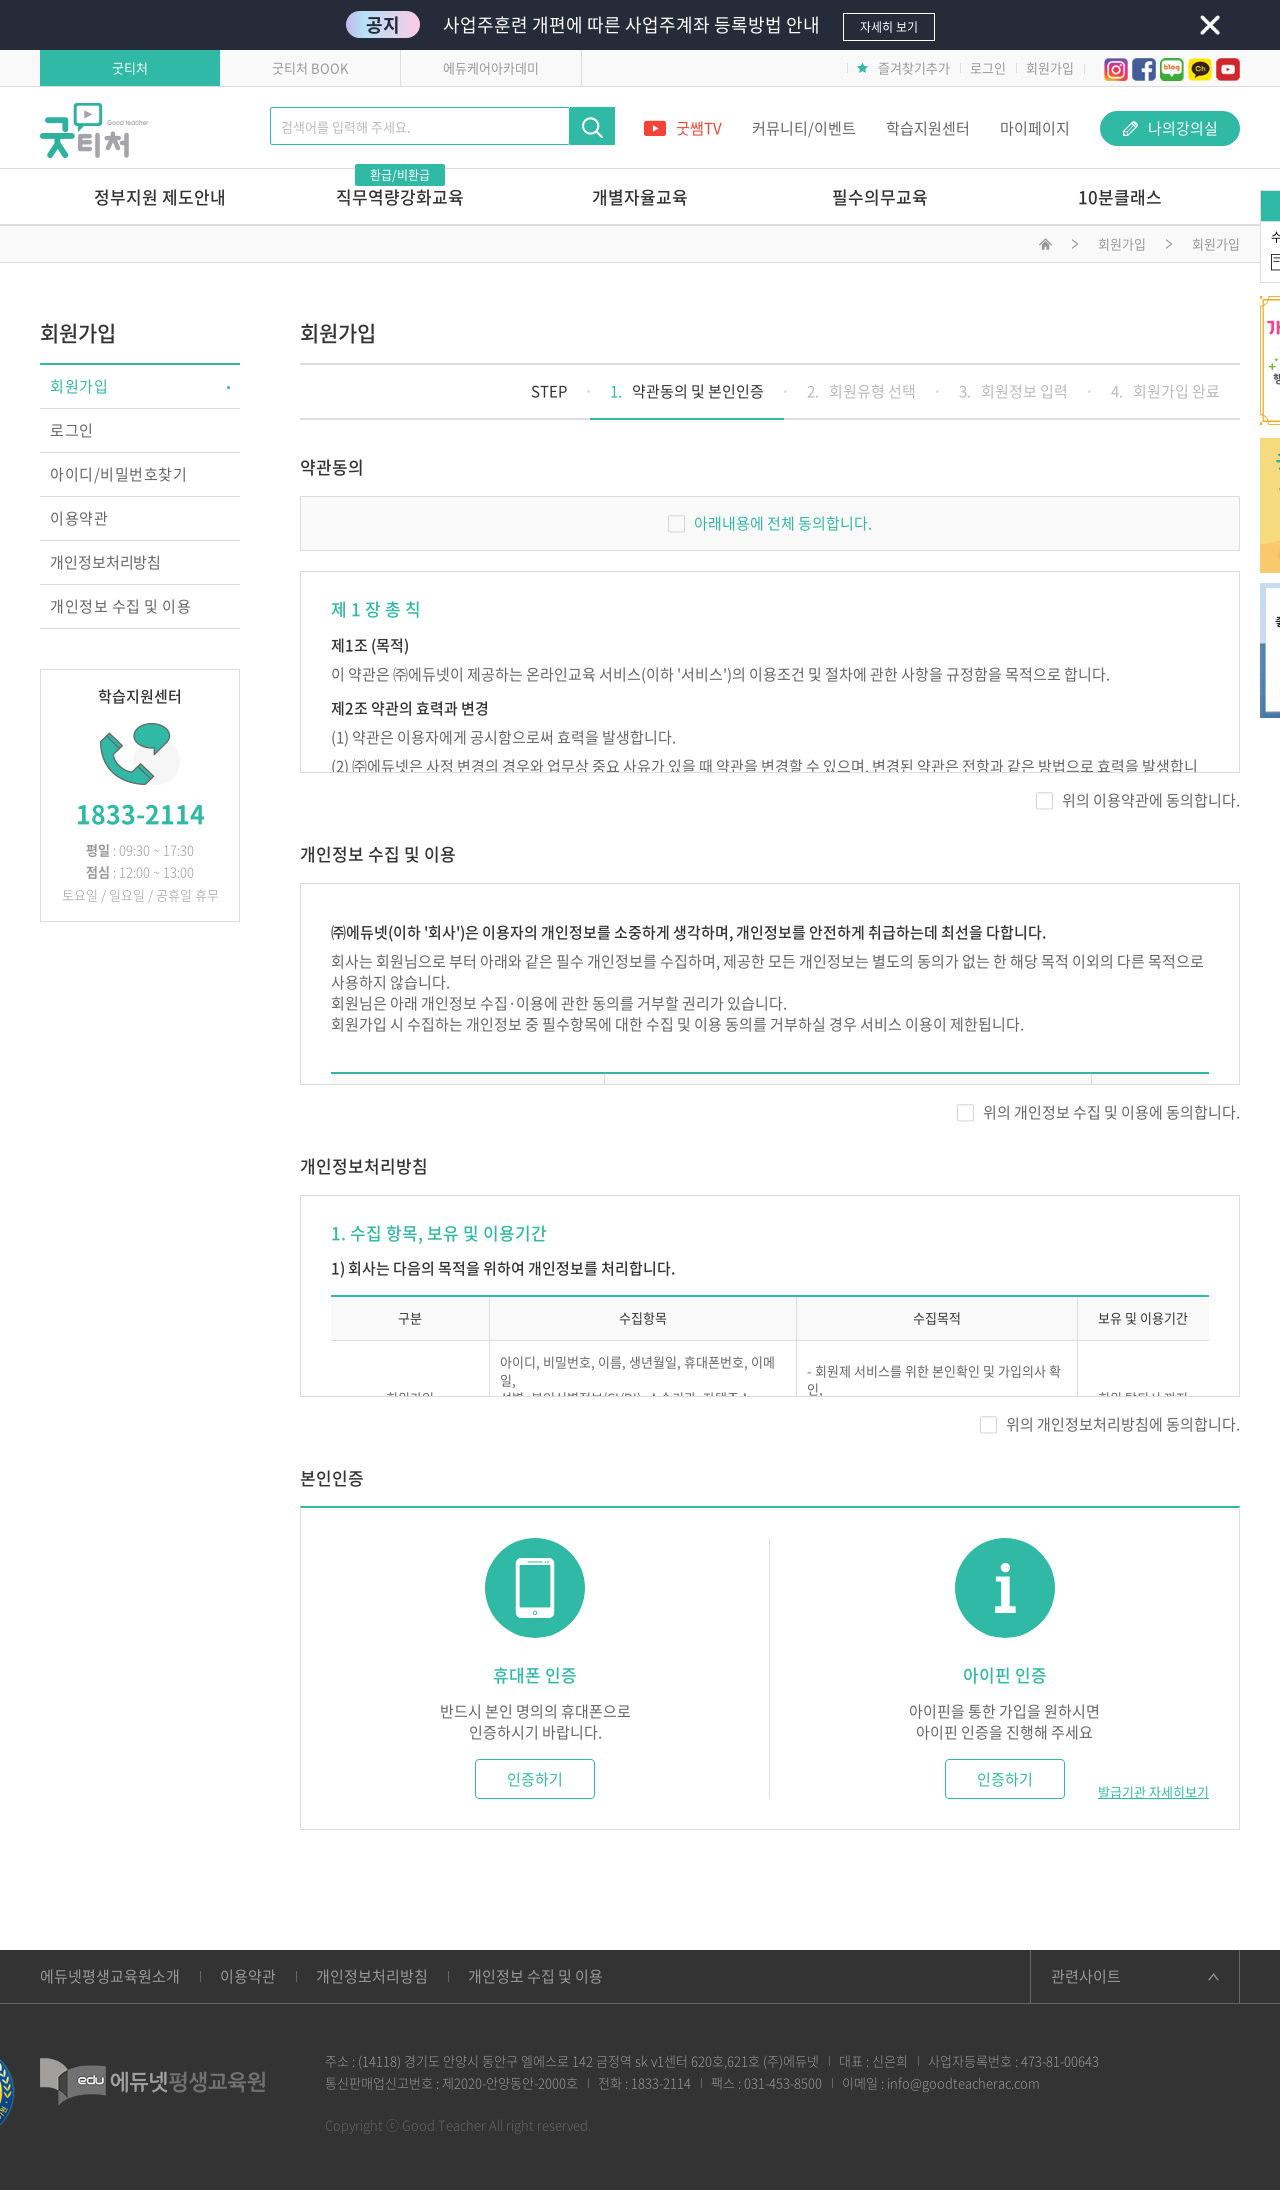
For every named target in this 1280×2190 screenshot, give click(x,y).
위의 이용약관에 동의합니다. (1138, 800)
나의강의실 (1170, 128)
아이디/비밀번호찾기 (118, 474)
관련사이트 (1086, 1976)
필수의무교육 (880, 196)
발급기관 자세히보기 (1153, 1792)
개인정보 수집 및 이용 (120, 606)
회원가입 (1050, 67)
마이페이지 (1035, 128)
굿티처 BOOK (310, 67)
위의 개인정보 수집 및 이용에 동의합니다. (1098, 1112)
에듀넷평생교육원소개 (110, 1976)
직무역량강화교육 (400, 189)
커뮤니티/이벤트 (804, 128)
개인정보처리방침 (105, 562)
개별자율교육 (640, 196)
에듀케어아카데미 (491, 67)
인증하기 (535, 1779)
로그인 (988, 67)
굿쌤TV (683, 128)
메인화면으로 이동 (1045, 247)
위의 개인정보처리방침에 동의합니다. (1110, 1424)
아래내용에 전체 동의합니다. (770, 523)
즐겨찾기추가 (903, 67)
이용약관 (79, 518)
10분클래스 (1120, 196)
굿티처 (130, 67)
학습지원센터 (928, 128)
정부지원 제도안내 (160, 196)
